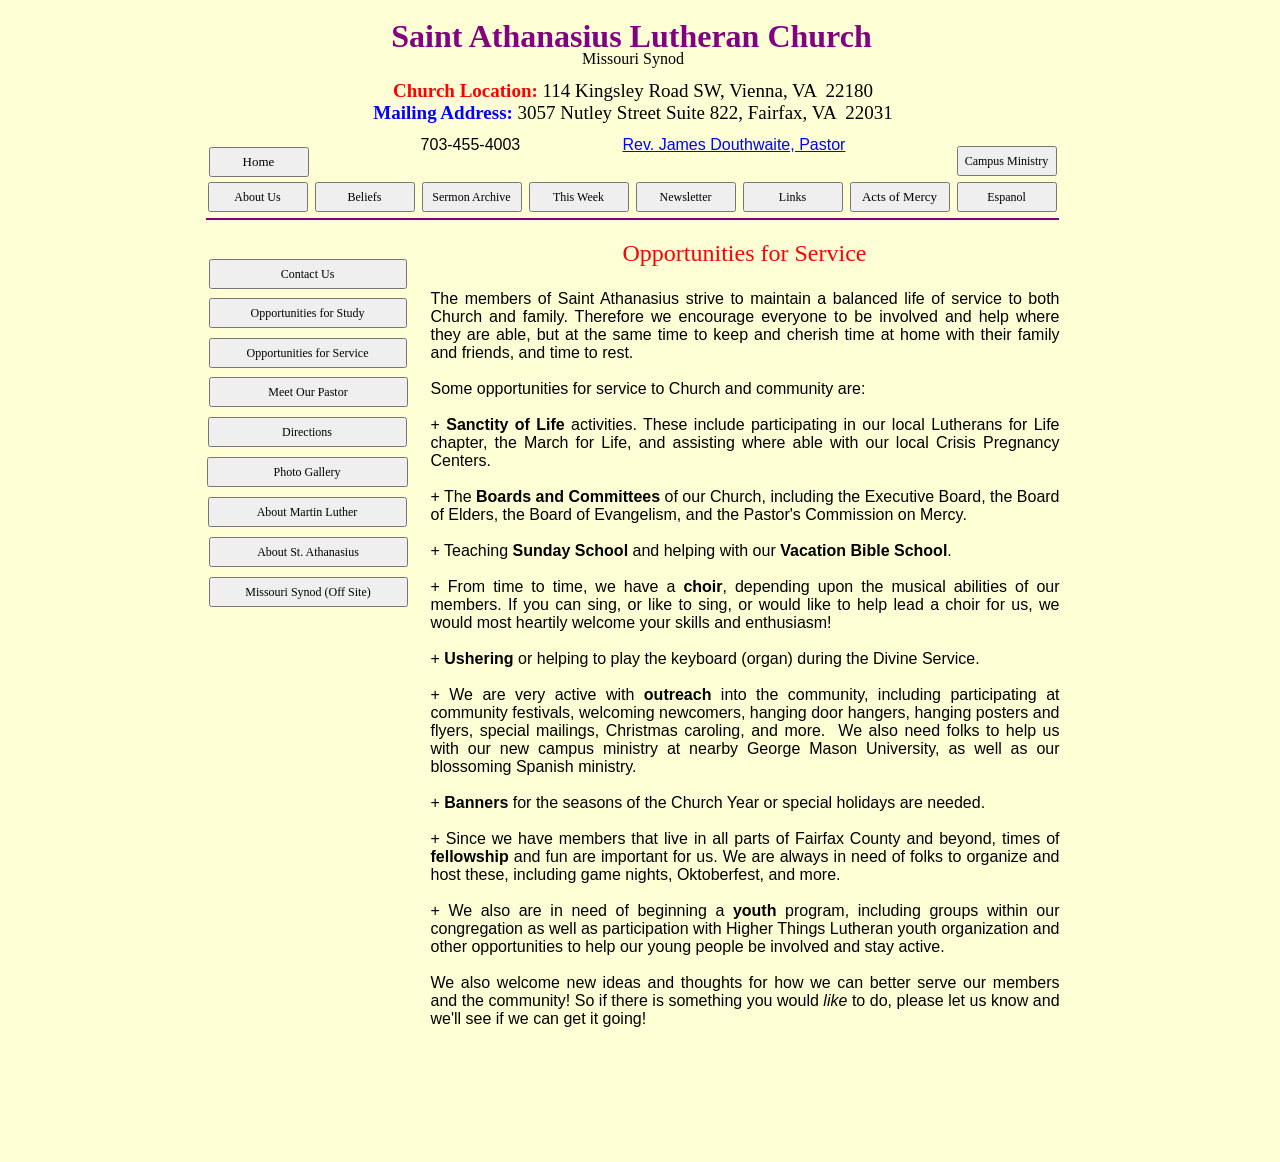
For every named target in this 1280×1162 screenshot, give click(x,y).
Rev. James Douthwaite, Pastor (733, 144)
